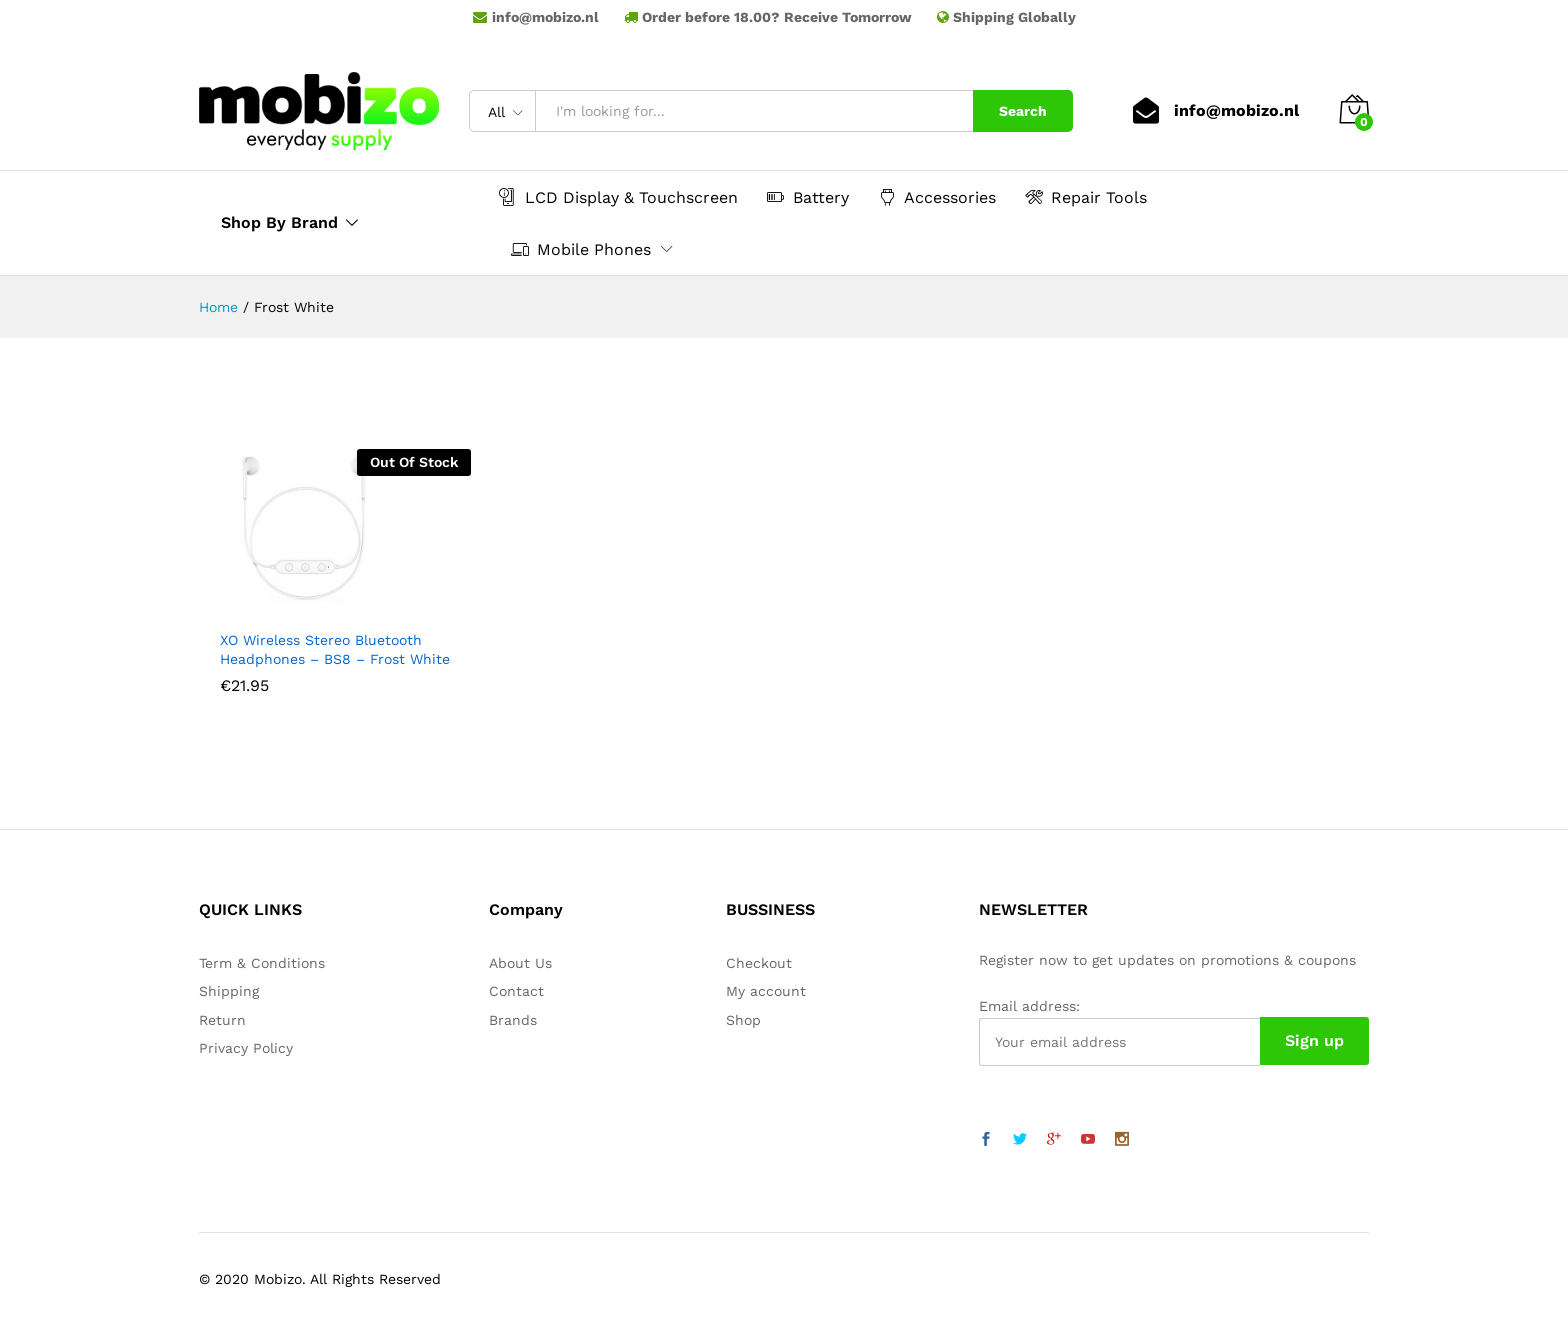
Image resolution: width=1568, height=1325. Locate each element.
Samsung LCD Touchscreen (784, 45)
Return (222, 1020)
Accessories (937, 197)
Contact (516, 991)
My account (766, 991)
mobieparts (784, 31)
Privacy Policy (246, 1048)
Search (1023, 111)
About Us (520, 963)
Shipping (229, 991)
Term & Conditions (262, 963)
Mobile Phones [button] (581, 249)
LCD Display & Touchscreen (618, 197)
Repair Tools (1086, 197)
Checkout (759, 963)
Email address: (1029, 1006)
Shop (743, 1020)
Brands (513, 1020)
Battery (808, 197)
